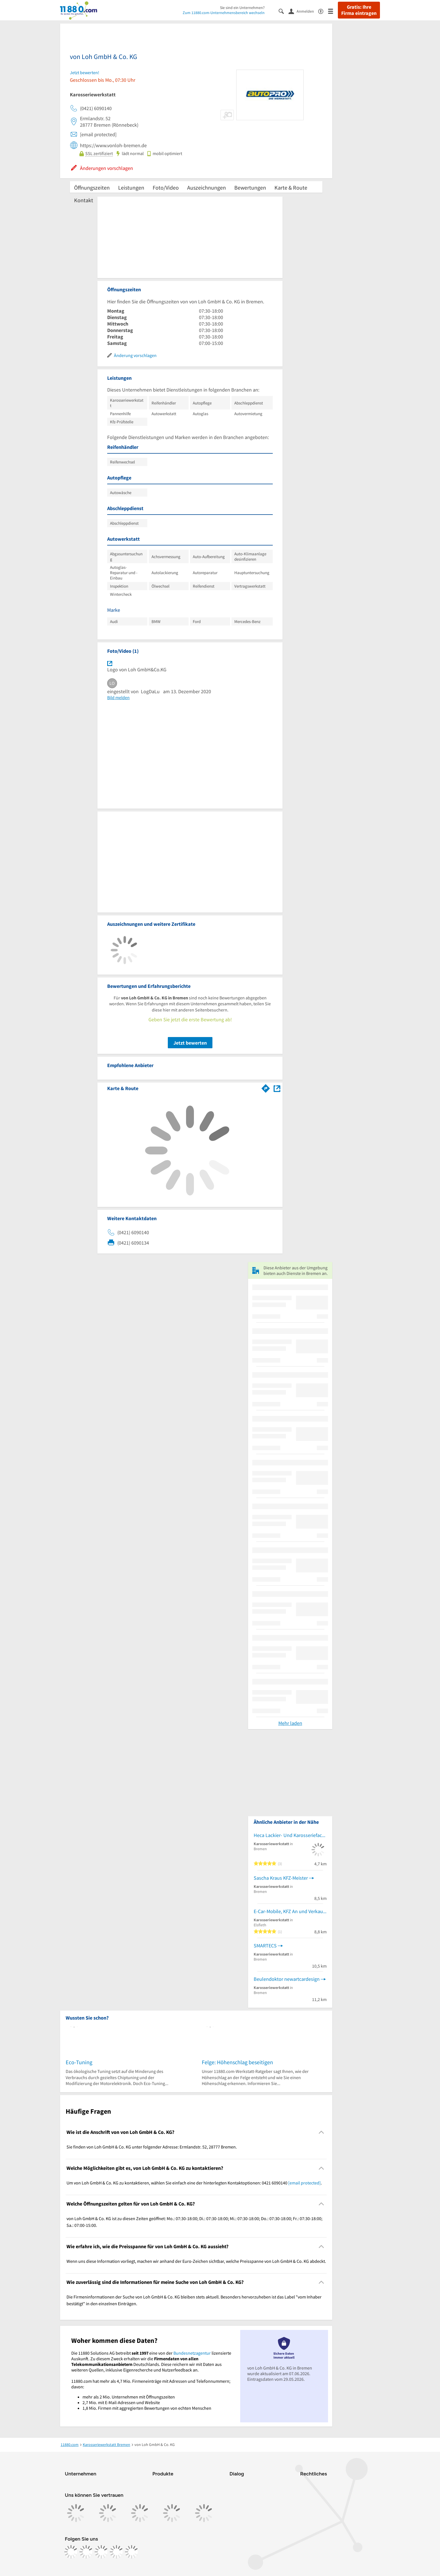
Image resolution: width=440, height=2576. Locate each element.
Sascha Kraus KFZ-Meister (281, 1878)
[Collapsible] (321, 2132)
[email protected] (304, 2183)
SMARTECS (265, 1945)
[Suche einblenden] (283, 10)
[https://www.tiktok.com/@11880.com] (101, 2552)
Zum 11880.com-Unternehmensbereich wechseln (224, 12)
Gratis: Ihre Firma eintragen (359, 10)
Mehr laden (290, 1723)
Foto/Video (166, 187)
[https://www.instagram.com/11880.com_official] (86, 2552)
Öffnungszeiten (92, 187)
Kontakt (83, 200)
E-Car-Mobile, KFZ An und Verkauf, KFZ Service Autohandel (290, 1911)
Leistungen (131, 187)
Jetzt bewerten (190, 1043)
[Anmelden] (303, 10)
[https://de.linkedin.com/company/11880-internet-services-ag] (116, 2552)
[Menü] (333, 10)
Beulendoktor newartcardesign (287, 1979)
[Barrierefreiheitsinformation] (323, 10)
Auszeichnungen (206, 187)
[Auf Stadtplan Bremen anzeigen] (277, 1088)
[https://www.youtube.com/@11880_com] (131, 2552)
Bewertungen (250, 187)
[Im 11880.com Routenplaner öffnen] (266, 1087)
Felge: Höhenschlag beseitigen (237, 2062)
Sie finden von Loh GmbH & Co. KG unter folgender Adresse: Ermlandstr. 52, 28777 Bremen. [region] (152, 2147)
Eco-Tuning (79, 2062)
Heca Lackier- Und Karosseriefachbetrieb (290, 1835)
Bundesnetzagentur (192, 2353)
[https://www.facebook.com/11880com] (71, 2552)
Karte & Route (290, 187)
